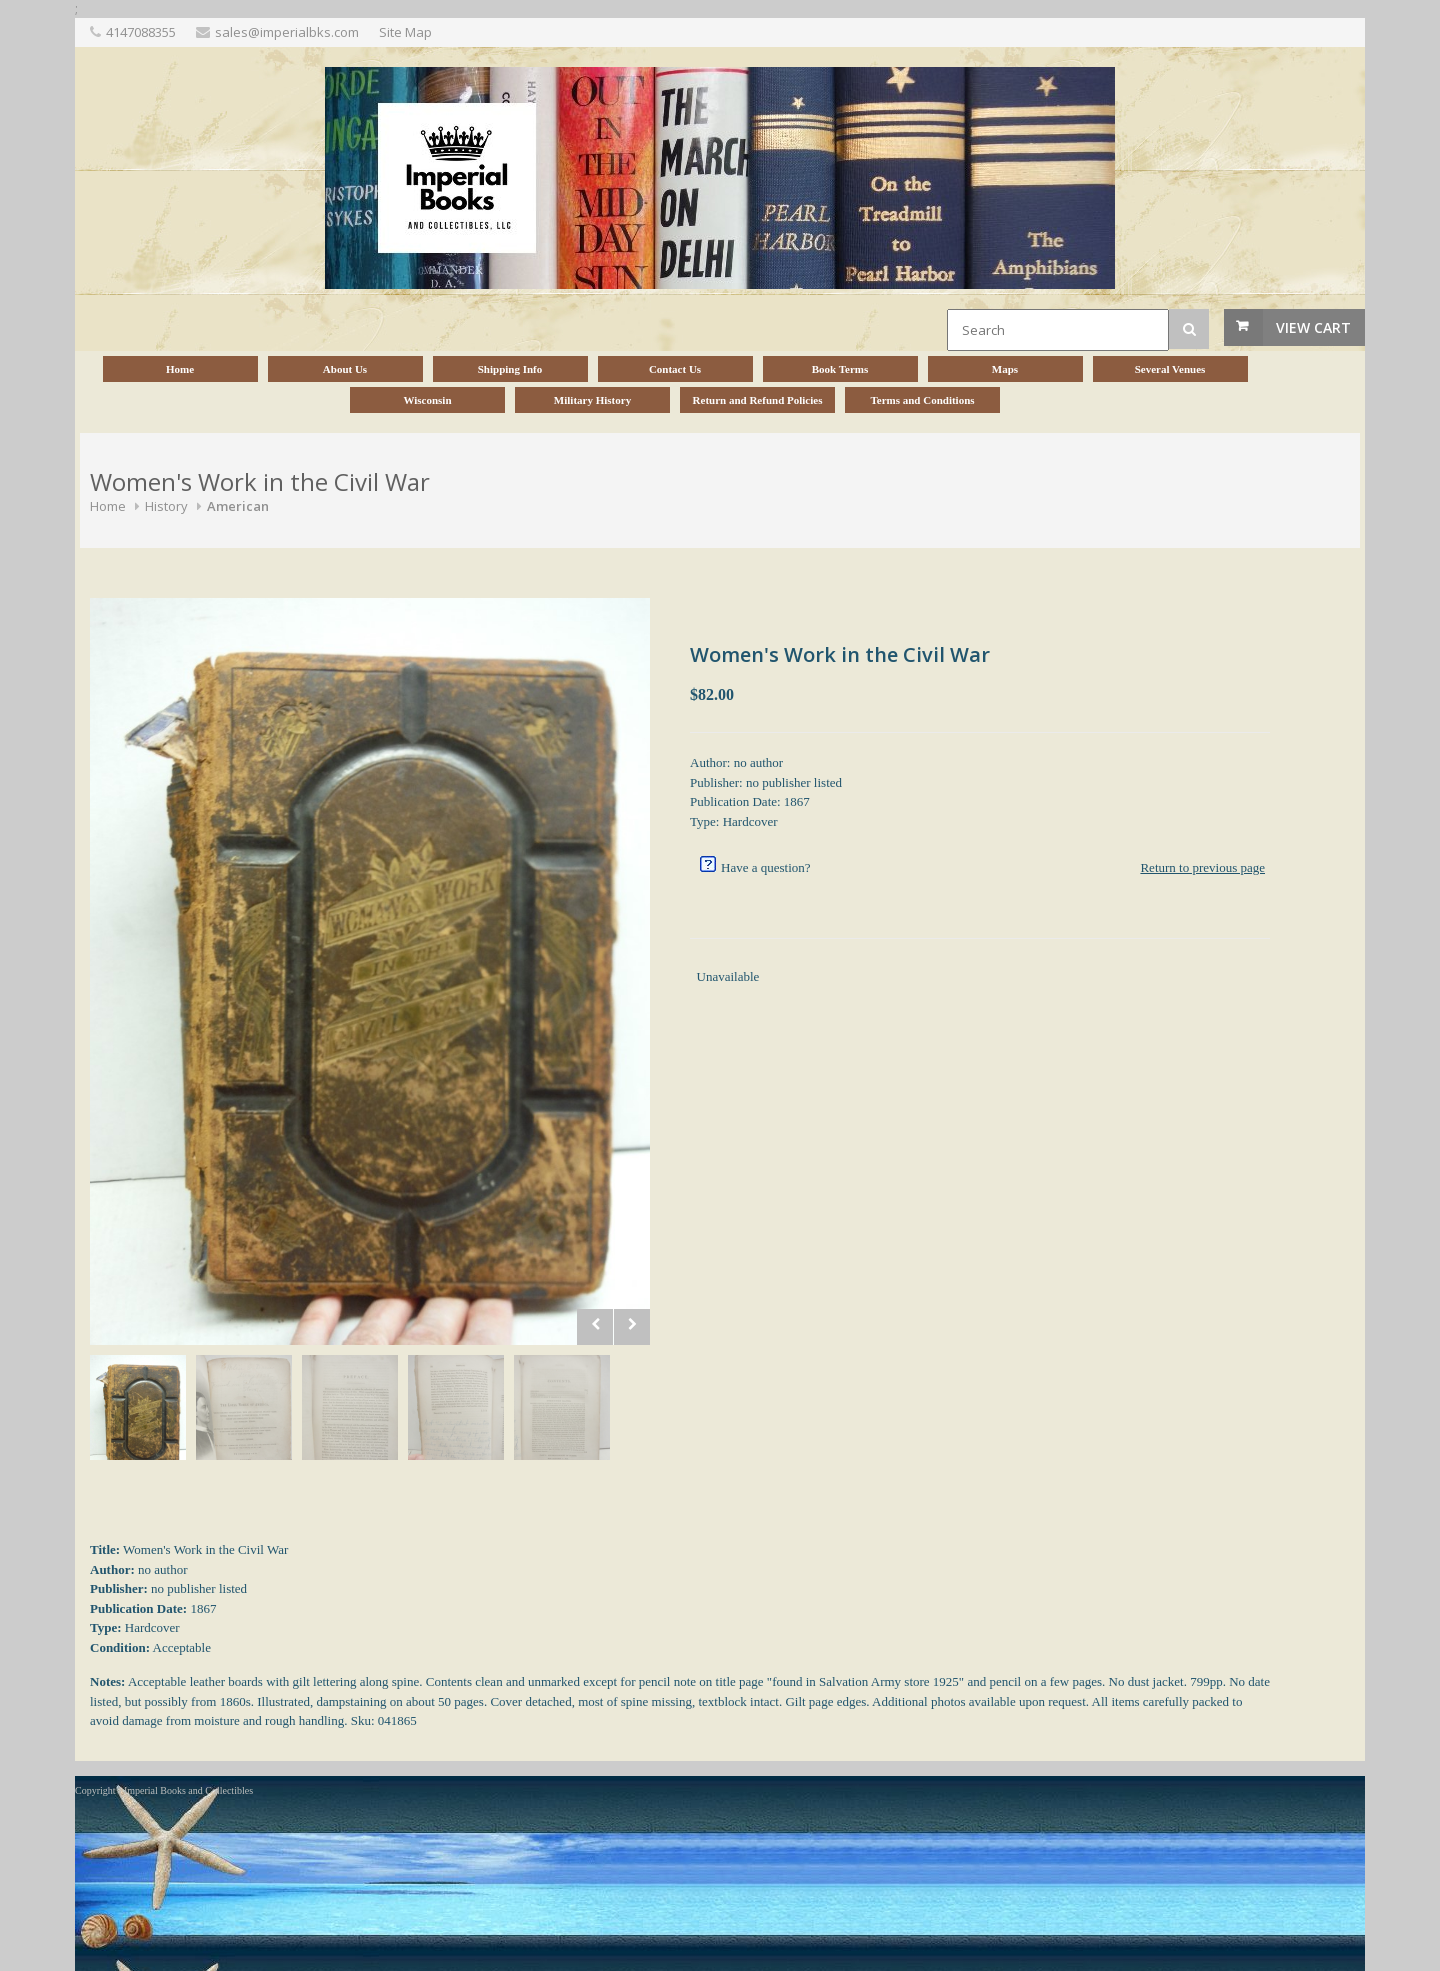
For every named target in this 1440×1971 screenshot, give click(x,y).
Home (108, 506)
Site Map (405, 32)
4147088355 (141, 32)
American (238, 506)
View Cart (1313, 327)
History (166, 506)
